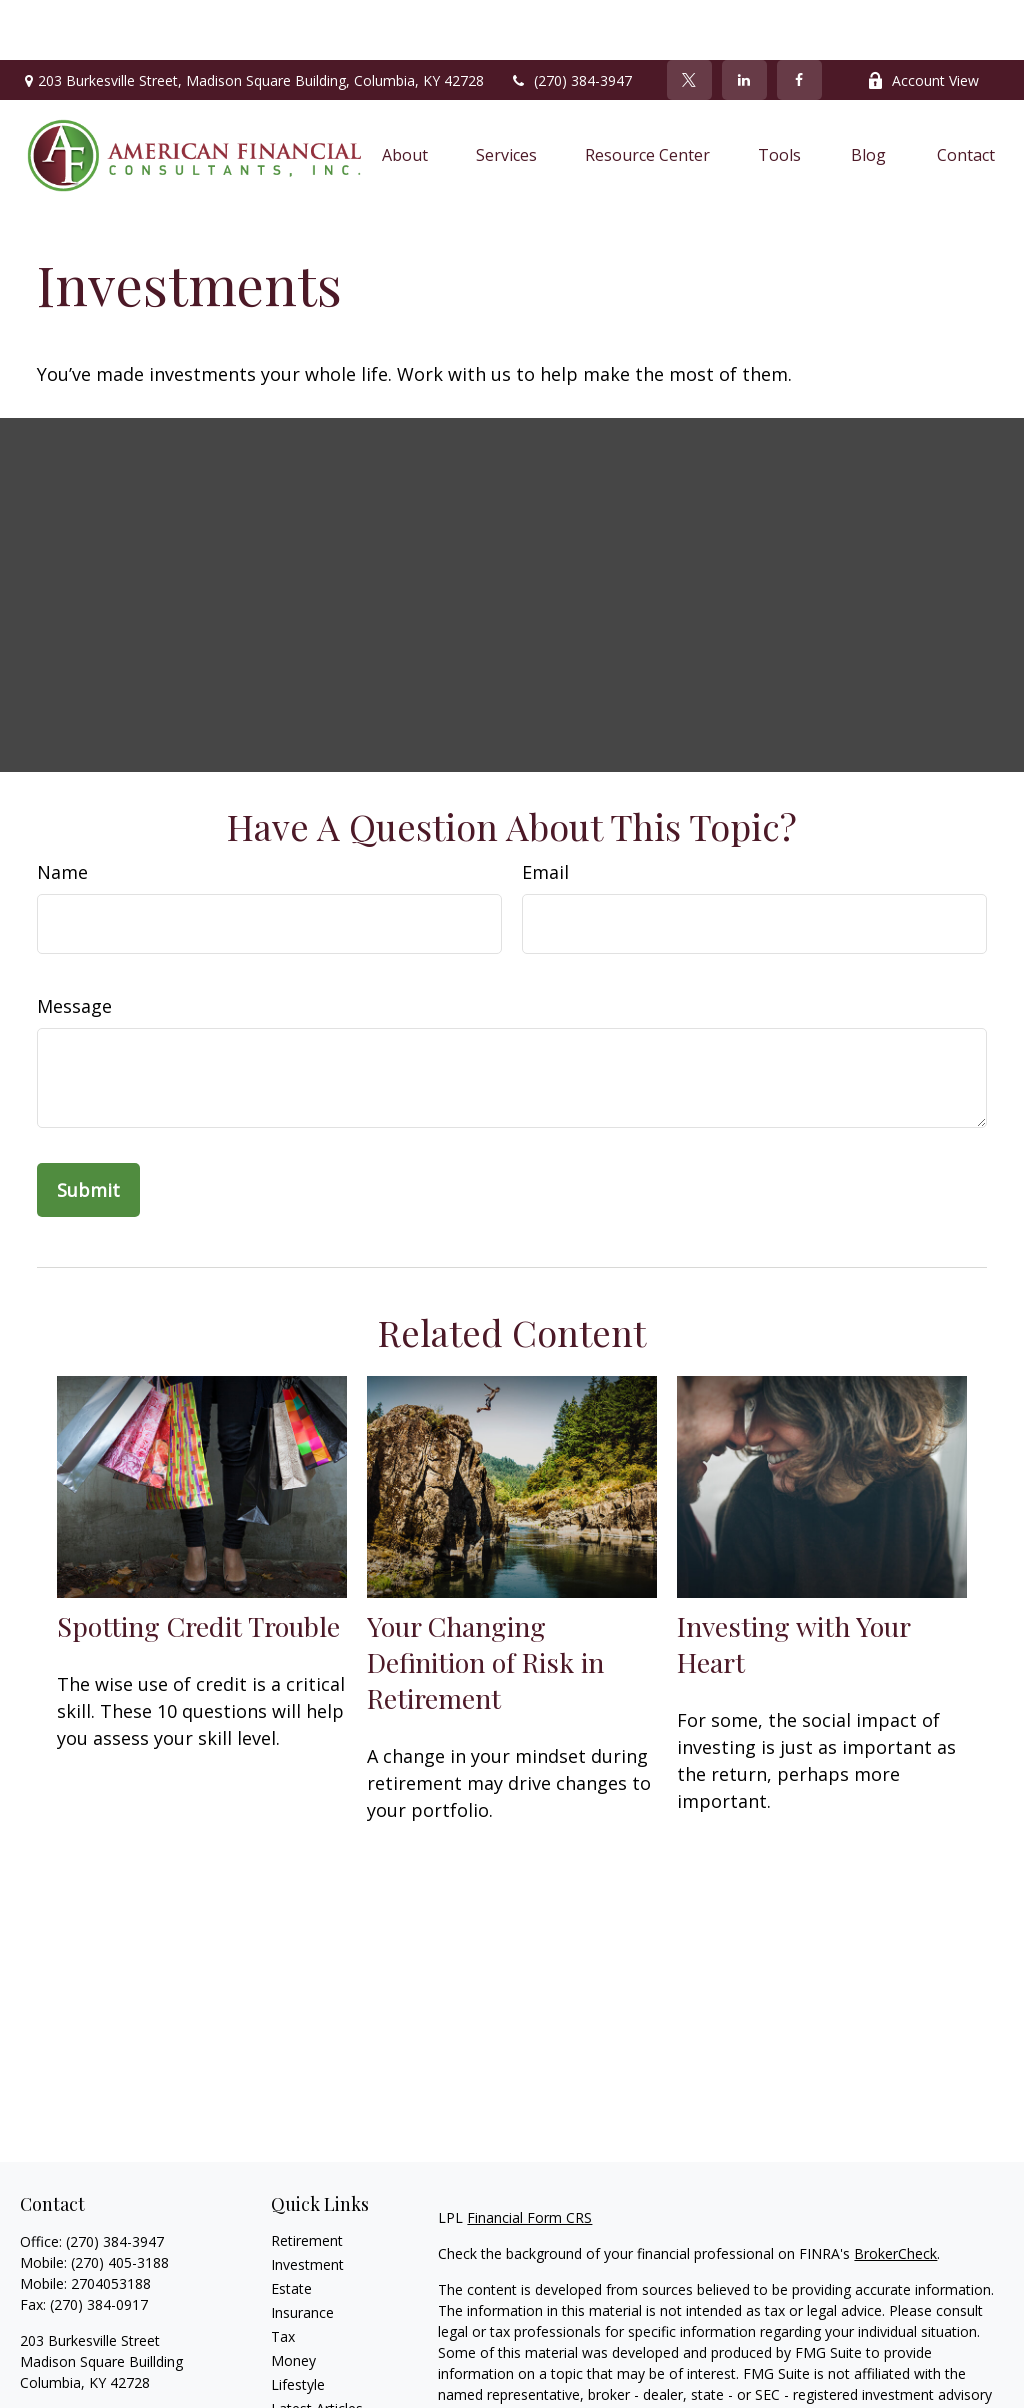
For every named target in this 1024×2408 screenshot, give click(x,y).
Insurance (302, 2252)
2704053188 (111, 2223)
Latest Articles (317, 2348)
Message (74, 946)
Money (293, 2300)
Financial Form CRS (529, 2157)
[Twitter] (689, 20)
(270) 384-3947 (570, 20)
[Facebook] (799, 20)
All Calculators (316, 2396)
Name (62, 812)
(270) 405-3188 (120, 2202)
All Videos (302, 2372)
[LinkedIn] (744, 20)
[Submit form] (88, 1130)
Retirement (307, 2180)
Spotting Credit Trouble (198, 1566)
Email (545, 812)
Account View (923, 20)
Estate (291, 2228)
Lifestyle (298, 2324)
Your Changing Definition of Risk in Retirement (485, 1602)
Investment (307, 2204)
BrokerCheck (895, 2193)
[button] (405, 95)
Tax (283, 2276)
